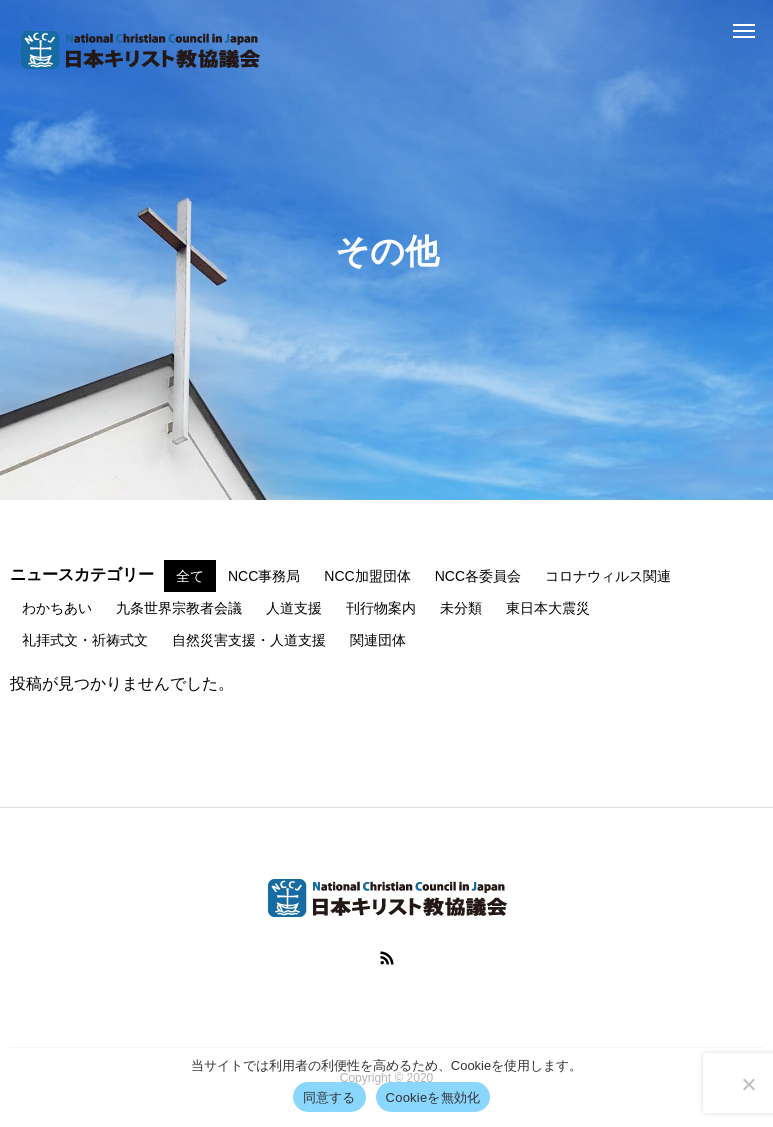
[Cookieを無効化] (748, 1084)
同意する (329, 1097)
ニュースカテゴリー (82, 575)
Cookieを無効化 (433, 1097)
